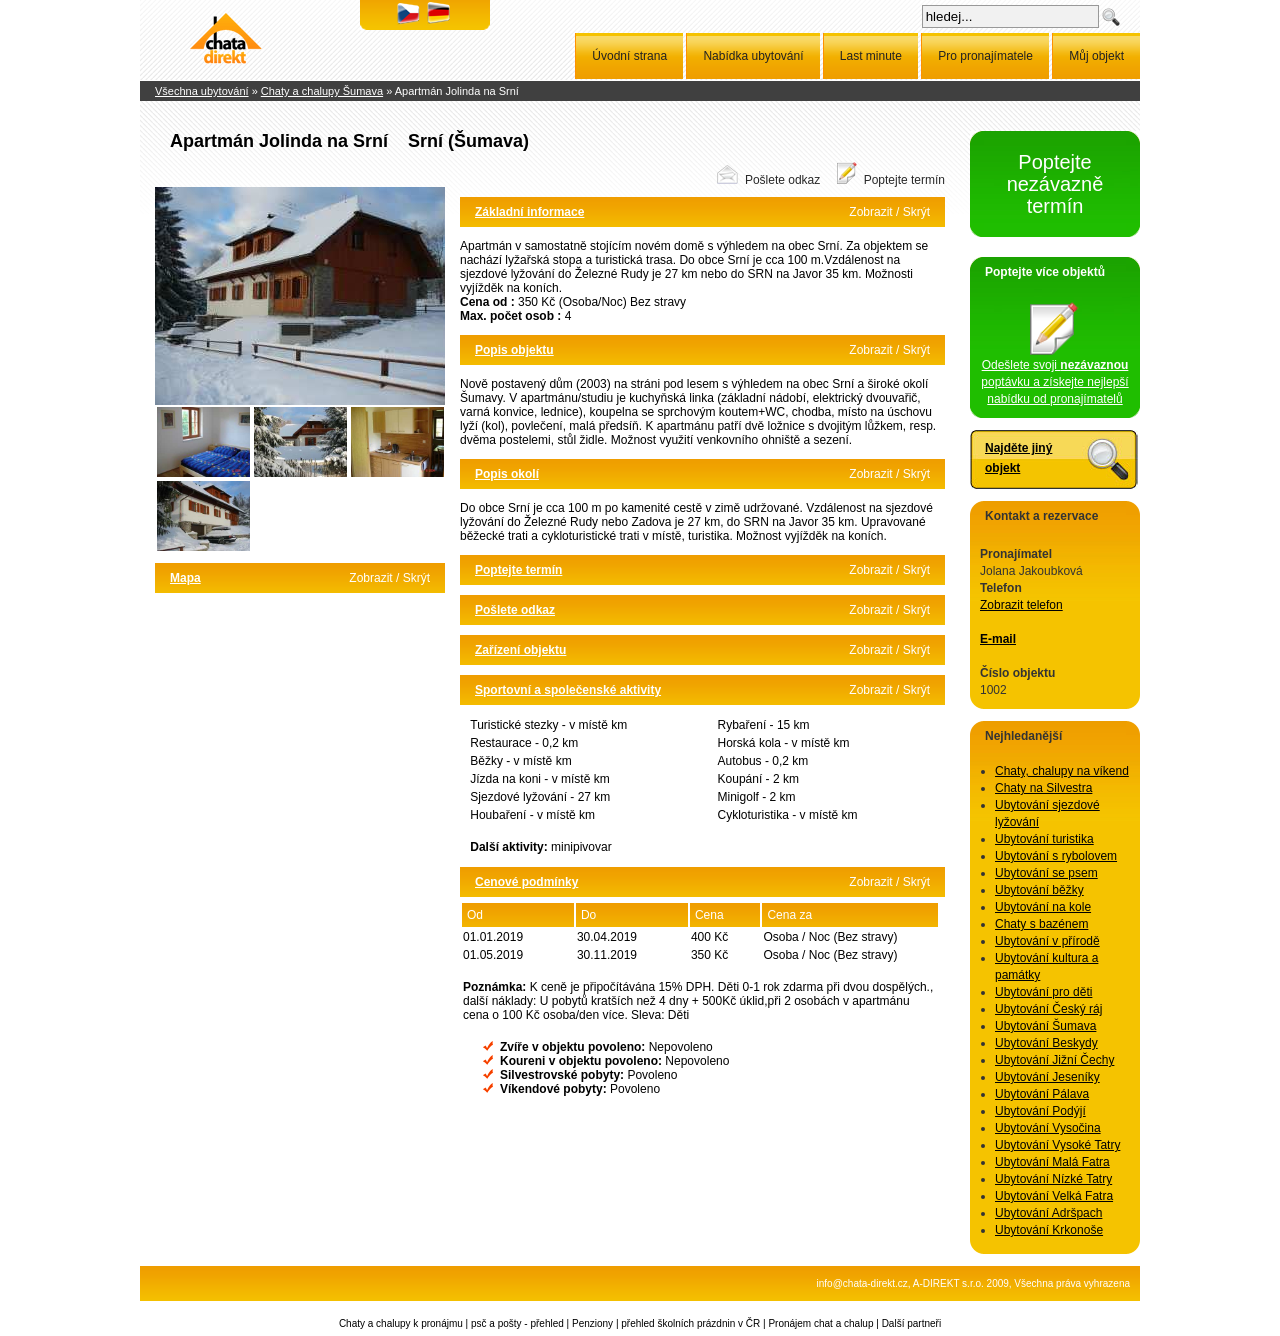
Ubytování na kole (1043, 907)
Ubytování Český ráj (1048, 1009)
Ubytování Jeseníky (1047, 1077)
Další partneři (911, 1323)
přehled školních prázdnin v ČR (690, 1323)
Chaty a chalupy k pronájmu (401, 1323)
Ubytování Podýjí (1040, 1111)
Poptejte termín (904, 180)
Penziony (592, 1323)
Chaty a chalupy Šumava (322, 91)
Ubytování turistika (1044, 839)
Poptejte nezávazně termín (1055, 184)
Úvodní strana (629, 56)
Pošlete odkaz (782, 180)
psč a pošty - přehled (517, 1323)
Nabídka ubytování (753, 56)
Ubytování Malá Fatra (1052, 1162)
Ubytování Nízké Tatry (1053, 1179)
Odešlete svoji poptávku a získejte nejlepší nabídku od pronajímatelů (1054, 376)
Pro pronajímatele (985, 56)
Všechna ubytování (202, 91)
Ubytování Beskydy (1046, 1043)
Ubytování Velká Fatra (1054, 1196)
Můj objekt (1096, 56)
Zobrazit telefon (1021, 605)
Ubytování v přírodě (1047, 941)
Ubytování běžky (1039, 890)
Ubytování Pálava (1042, 1094)
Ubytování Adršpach (1048, 1213)
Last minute (871, 56)
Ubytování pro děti (1043, 992)
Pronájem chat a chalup (820, 1323)
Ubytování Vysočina (1048, 1128)
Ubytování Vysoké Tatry (1057, 1145)
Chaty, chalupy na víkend (1062, 771)
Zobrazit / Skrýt (389, 578)
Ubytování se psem (1046, 873)
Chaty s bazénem (1041, 924)
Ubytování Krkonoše (1049, 1230)
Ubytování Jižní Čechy (1054, 1060)
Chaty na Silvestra (1043, 788)
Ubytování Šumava (1045, 1026)
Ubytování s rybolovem (1056, 856)
